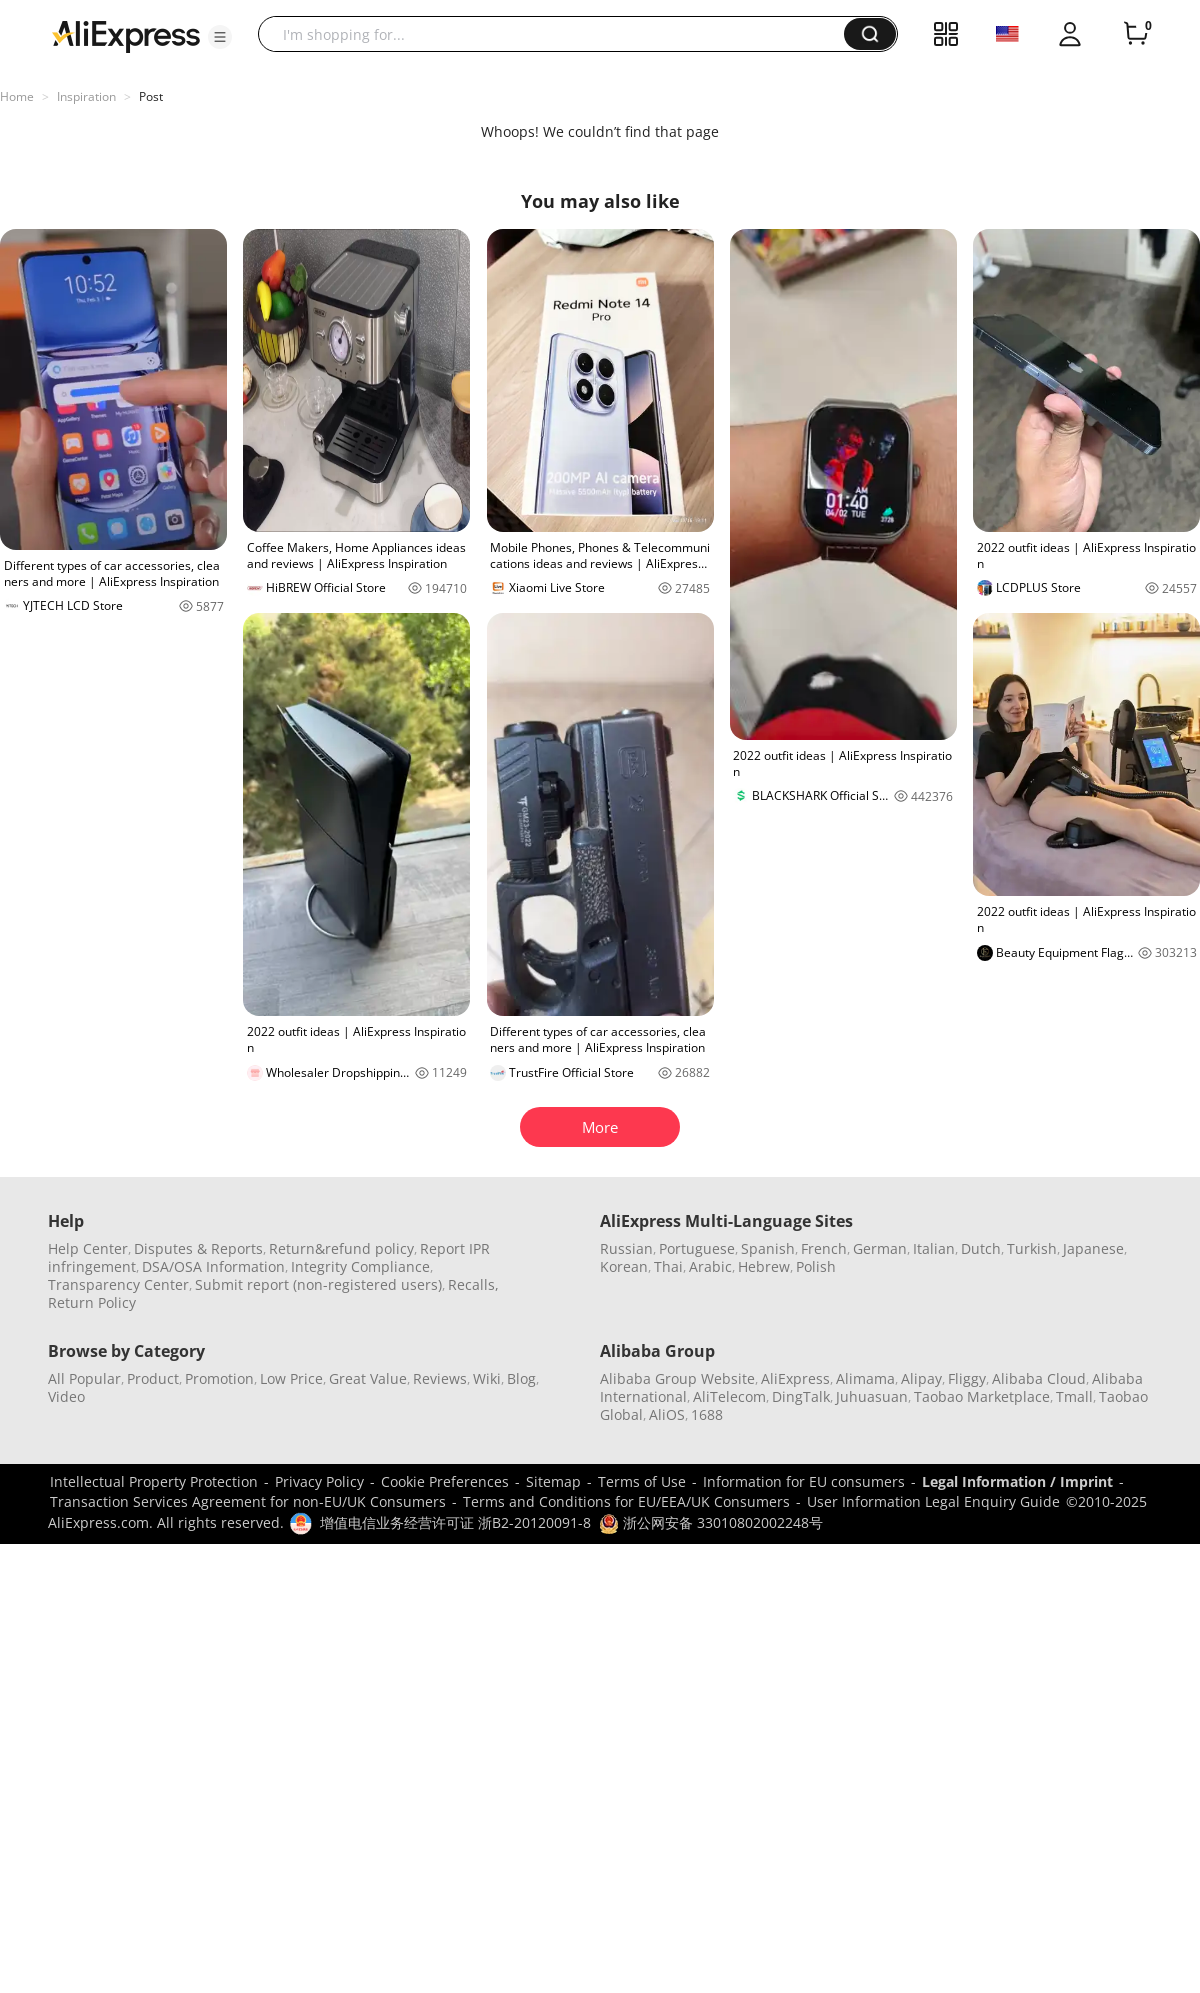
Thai (668, 1266)
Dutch (981, 1248)
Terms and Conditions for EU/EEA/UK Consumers (626, 1501)
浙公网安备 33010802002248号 (711, 1522)
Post (151, 96)
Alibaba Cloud (1039, 1378)
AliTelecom (729, 1396)
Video (66, 1396)
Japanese (1093, 1248)
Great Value (368, 1378)
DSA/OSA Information (213, 1266)
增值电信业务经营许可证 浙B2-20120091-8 (455, 1522)
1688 (707, 1414)
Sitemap (553, 1481)
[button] (220, 37)
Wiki (487, 1378)
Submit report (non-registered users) (318, 1284)
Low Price (291, 1378)
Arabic (710, 1266)
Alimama (865, 1378)
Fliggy (967, 1378)
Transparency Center (118, 1284)
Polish (816, 1266)
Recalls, (473, 1284)
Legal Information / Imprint (1017, 1481)
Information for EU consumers (804, 1481)
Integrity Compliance (360, 1266)
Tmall (1074, 1396)
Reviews (440, 1378)
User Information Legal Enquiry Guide (933, 1501)
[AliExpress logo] (126, 35)
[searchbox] (558, 34)
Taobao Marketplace (982, 1396)
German (880, 1248)
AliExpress (795, 1378)
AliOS (667, 1414)
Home (17, 96)
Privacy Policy (319, 1481)
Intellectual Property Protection (154, 1481)
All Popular (84, 1378)
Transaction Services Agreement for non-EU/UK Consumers (248, 1501)
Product (153, 1378)
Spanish (768, 1248)
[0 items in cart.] (1136, 34)
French (824, 1248)
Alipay (921, 1378)
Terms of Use (642, 1481)
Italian (934, 1248)
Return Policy (92, 1302)
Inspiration (86, 96)
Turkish (1032, 1248)
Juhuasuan (872, 1396)
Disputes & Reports (198, 1248)
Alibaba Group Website (677, 1378)
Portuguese (697, 1248)
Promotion (219, 1378)
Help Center (88, 1248)
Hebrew (764, 1266)
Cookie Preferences (445, 1481)
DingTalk (801, 1396)
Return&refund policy (341, 1248)
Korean (624, 1266)
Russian (626, 1248)
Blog (521, 1378)
